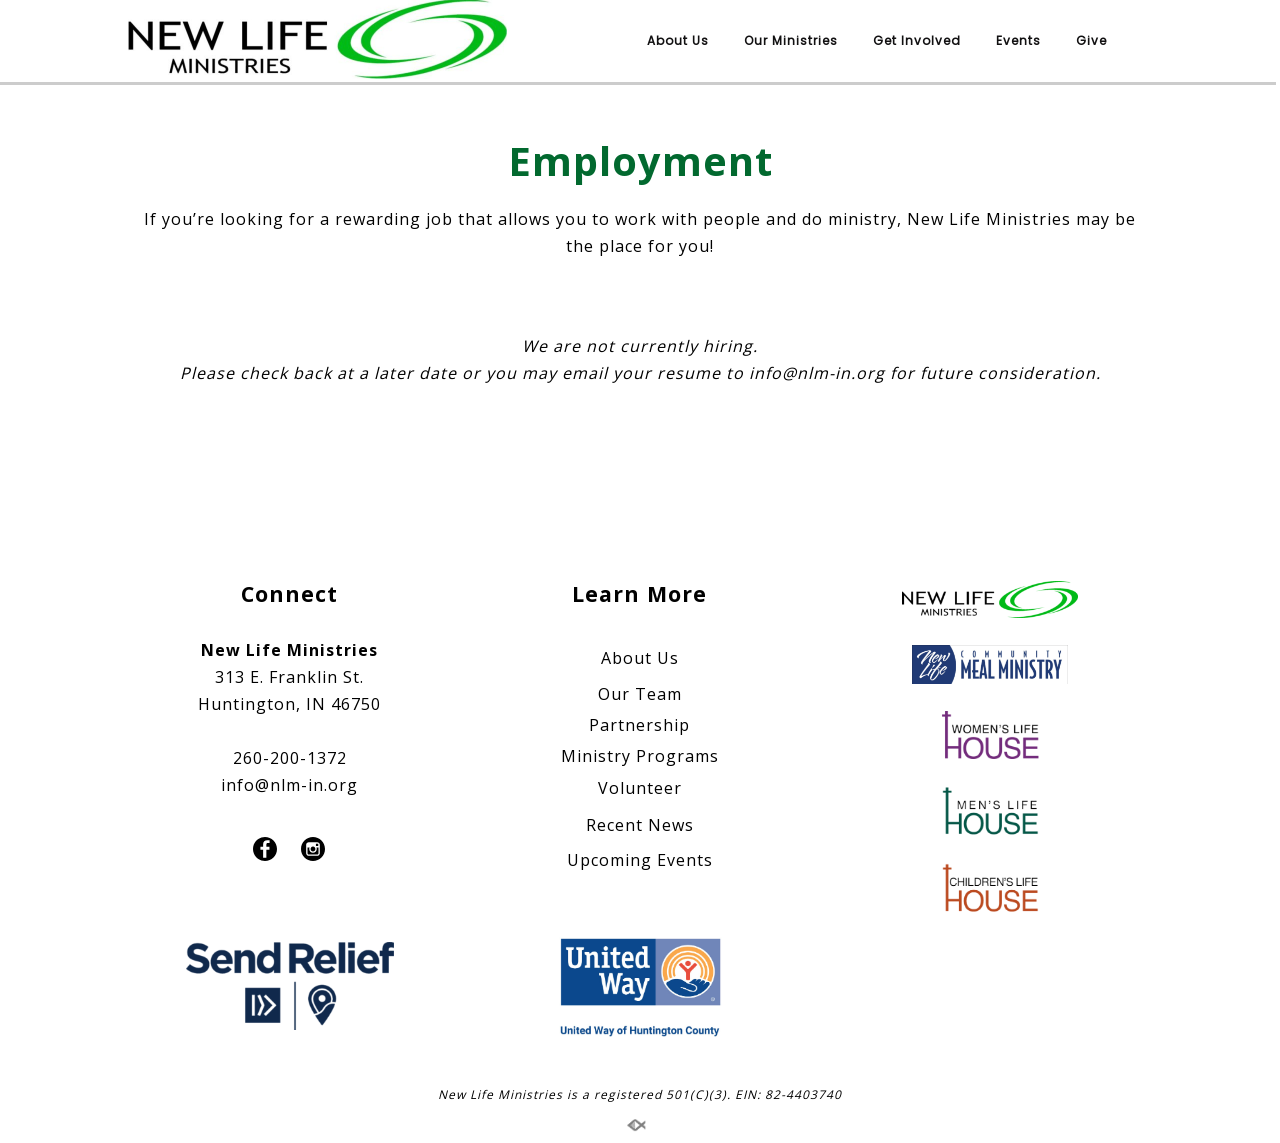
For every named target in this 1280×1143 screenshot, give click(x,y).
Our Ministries (791, 40)
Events (1018, 40)
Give (1091, 40)
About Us (678, 40)
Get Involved (917, 40)
